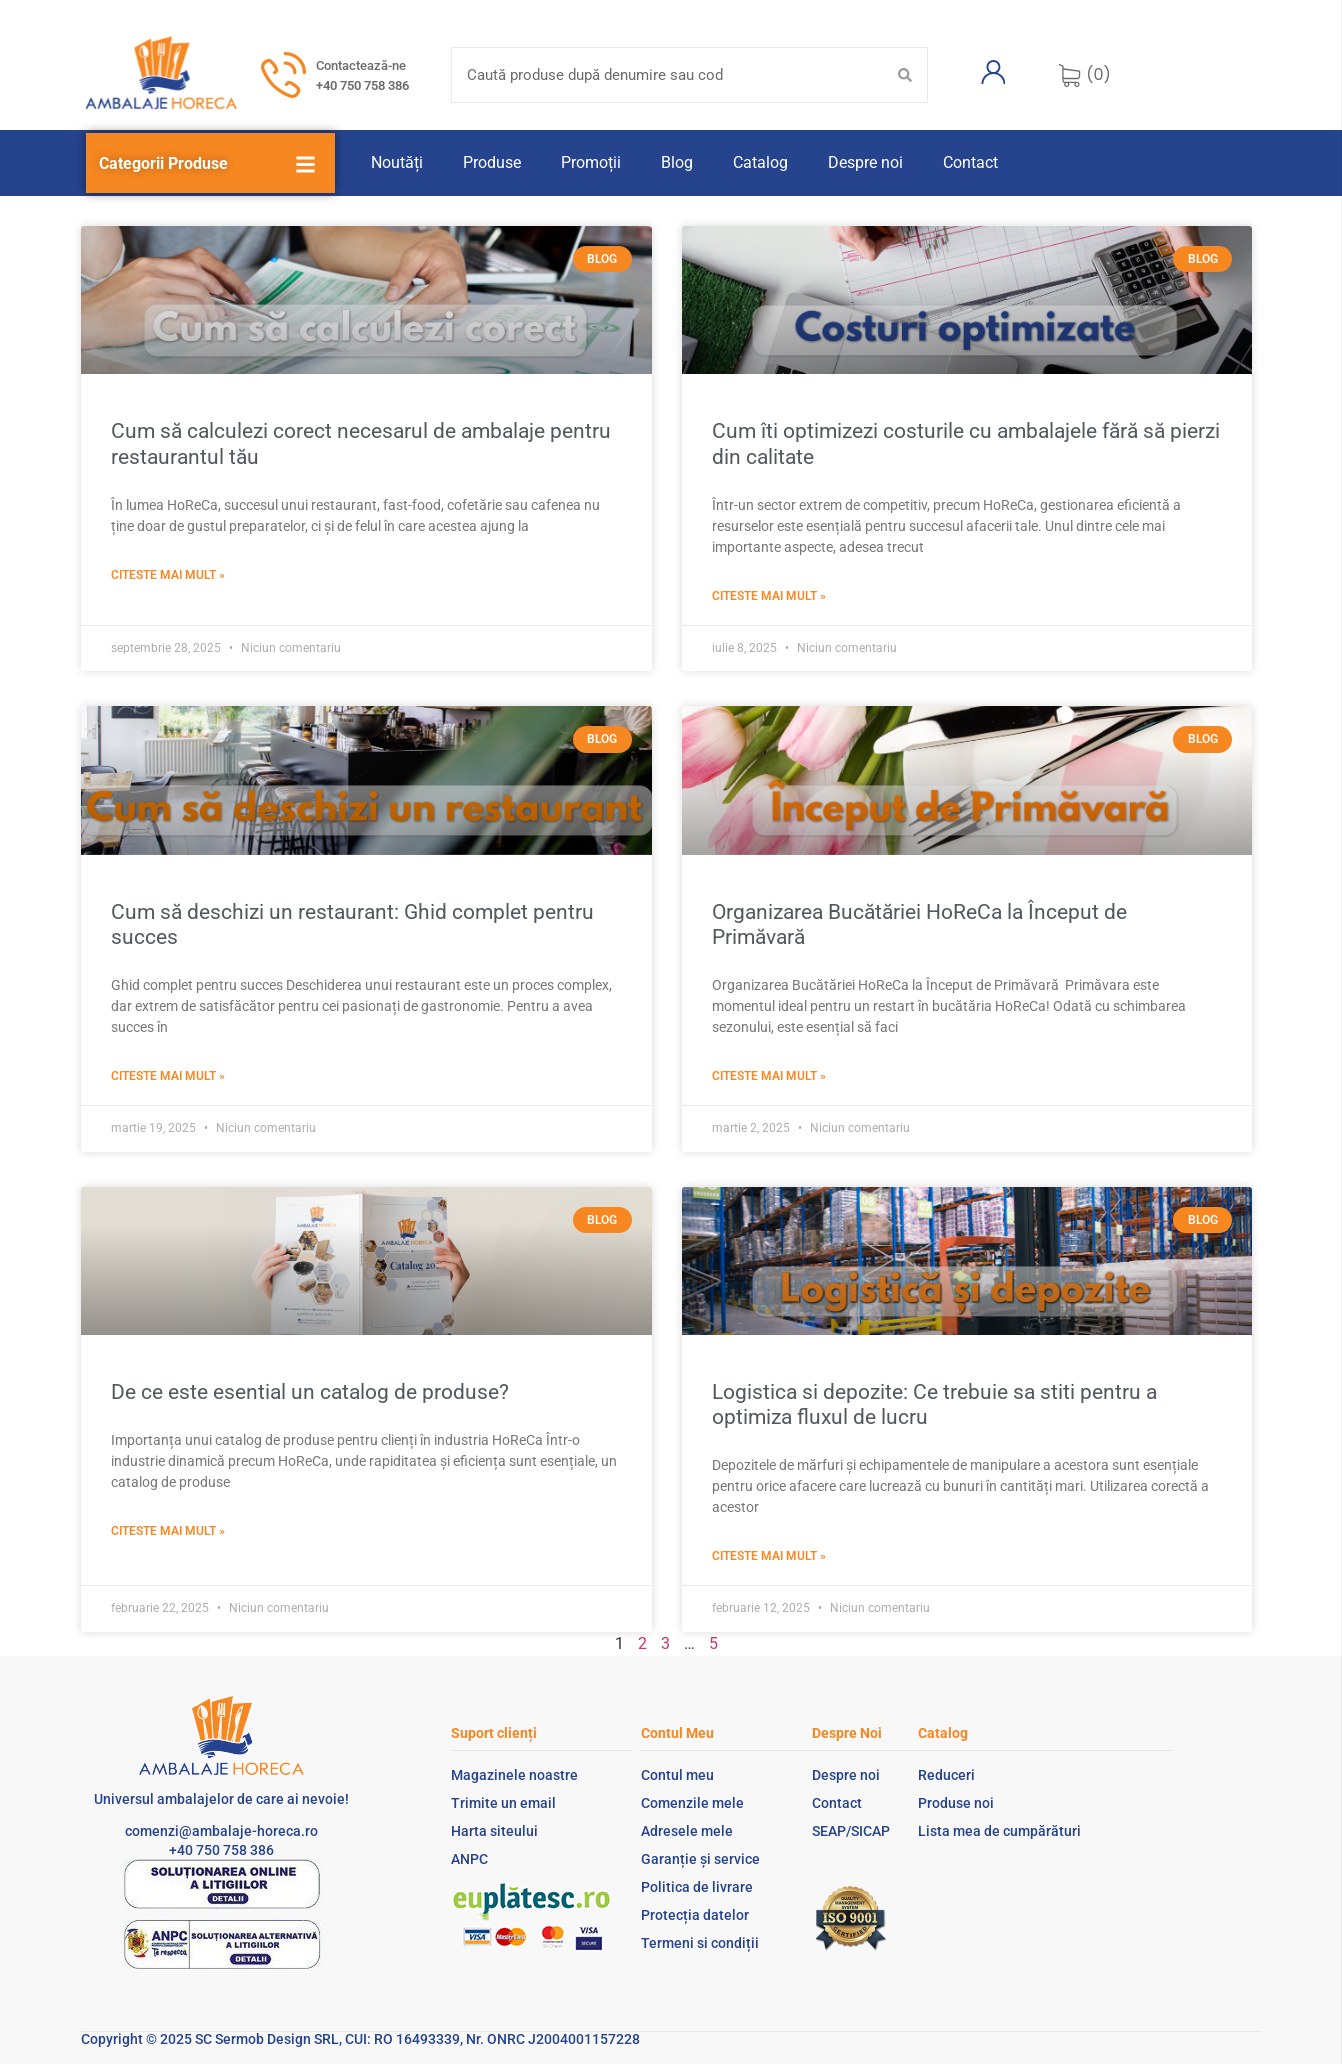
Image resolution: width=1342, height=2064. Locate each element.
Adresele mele (687, 1831)
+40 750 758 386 (362, 85)
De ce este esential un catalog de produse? (310, 1392)
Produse (492, 162)
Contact (970, 162)
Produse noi (956, 1803)
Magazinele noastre (514, 1775)
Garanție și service (700, 1859)
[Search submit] (905, 75)
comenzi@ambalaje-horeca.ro (221, 1831)
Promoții (591, 162)
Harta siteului (494, 1831)
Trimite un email (503, 1803)
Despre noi (865, 162)
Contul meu (677, 1775)
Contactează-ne (361, 65)
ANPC (469, 1859)
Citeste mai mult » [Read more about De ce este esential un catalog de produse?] (168, 1531)
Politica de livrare (697, 1887)
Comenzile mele (692, 1803)
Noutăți (397, 162)
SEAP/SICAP (851, 1831)
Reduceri (946, 1775)
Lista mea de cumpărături (999, 1831)
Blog (677, 162)
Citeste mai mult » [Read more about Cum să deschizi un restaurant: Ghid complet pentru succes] (168, 1076)
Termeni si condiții (700, 1943)
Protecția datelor (695, 1915)
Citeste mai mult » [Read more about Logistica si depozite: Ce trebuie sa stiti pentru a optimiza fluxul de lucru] (769, 1556)
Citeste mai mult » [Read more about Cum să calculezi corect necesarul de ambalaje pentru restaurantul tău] (168, 575)
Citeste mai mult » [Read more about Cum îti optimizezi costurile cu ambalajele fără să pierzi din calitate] (769, 596)
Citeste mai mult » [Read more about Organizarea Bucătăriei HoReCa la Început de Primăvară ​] (769, 1076)
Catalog (760, 162)
